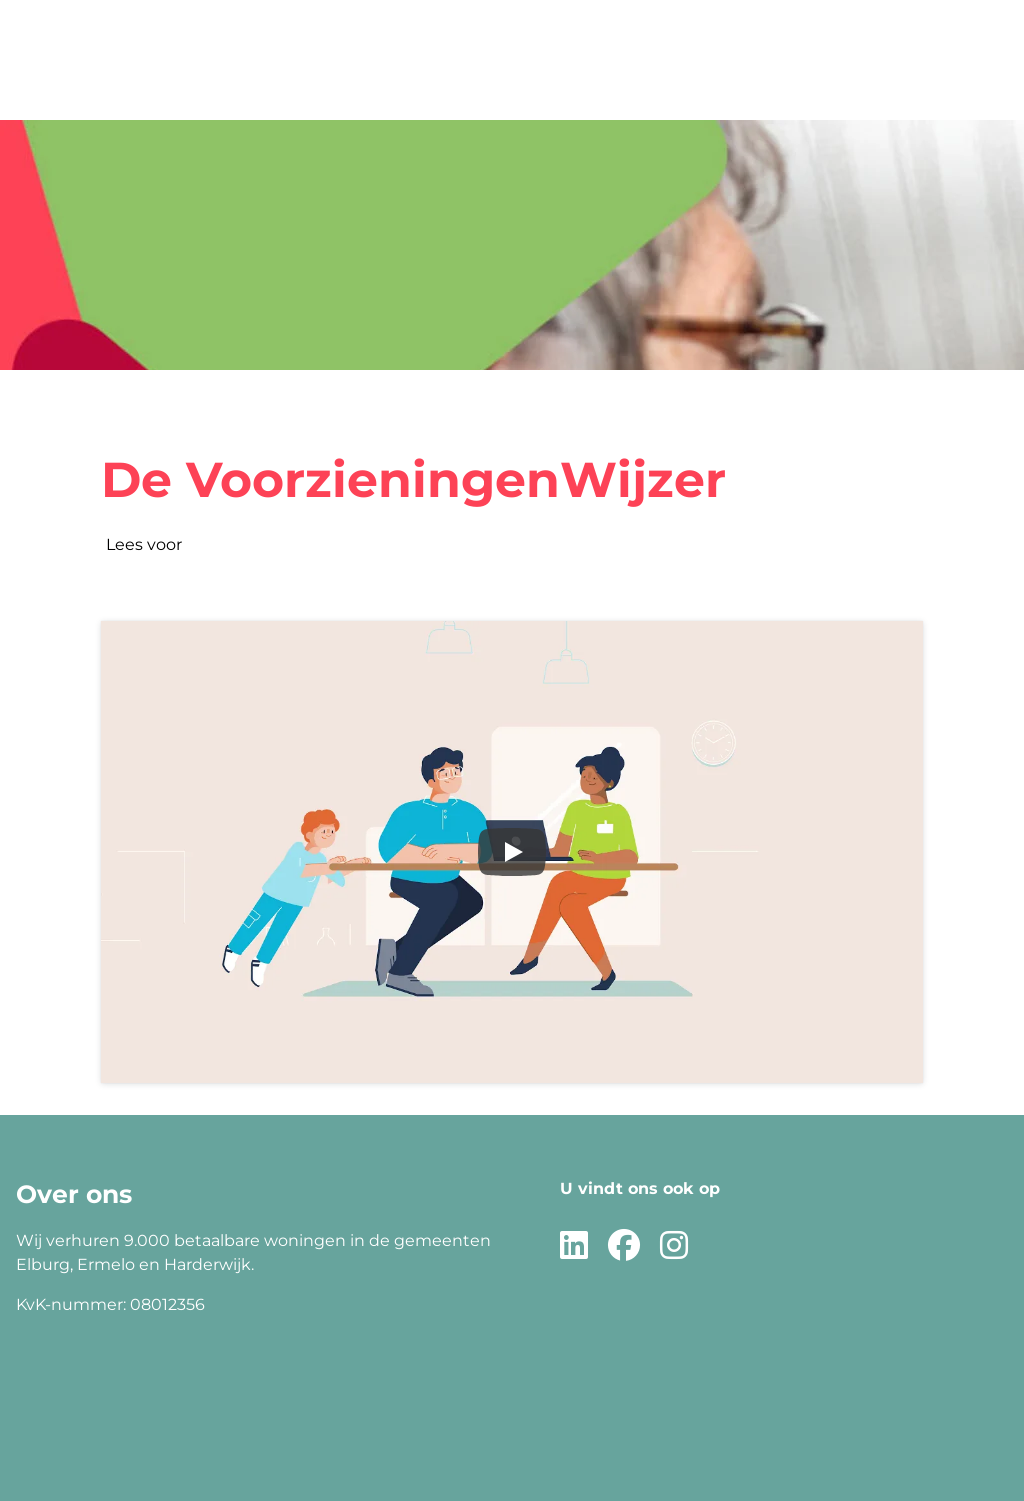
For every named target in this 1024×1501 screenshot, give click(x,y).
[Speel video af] (512, 852)
